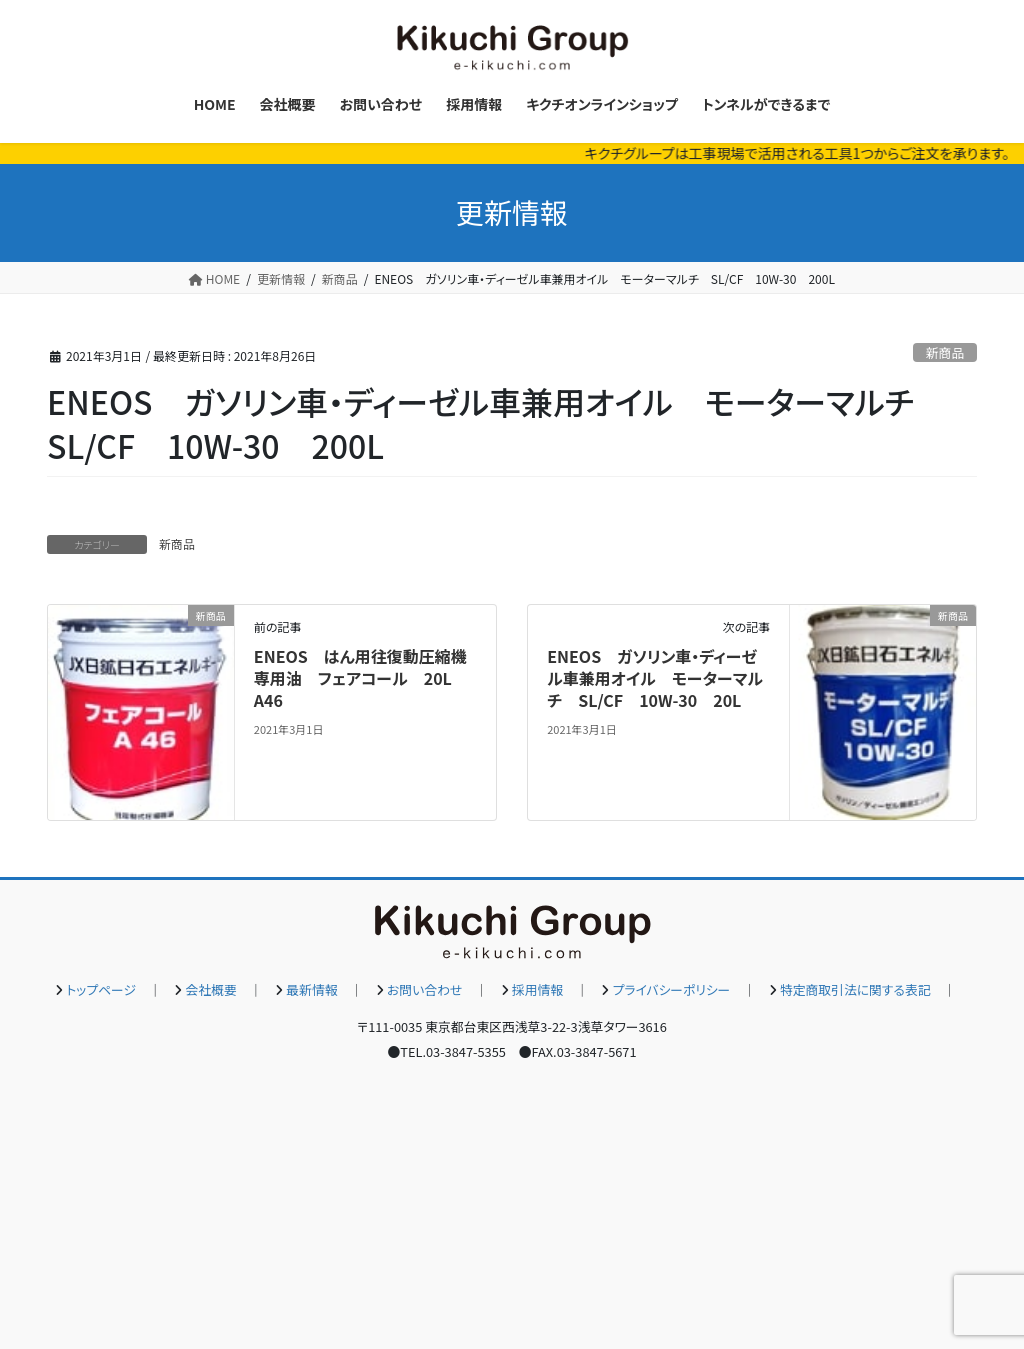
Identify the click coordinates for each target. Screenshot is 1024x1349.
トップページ (101, 989)
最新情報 (311, 989)
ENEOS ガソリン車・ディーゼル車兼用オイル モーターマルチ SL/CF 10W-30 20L (655, 678)
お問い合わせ (424, 989)
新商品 (945, 352)
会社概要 (211, 989)
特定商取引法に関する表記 (855, 989)
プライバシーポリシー (672, 989)
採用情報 (537, 989)
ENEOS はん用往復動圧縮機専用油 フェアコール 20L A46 (361, 678)
